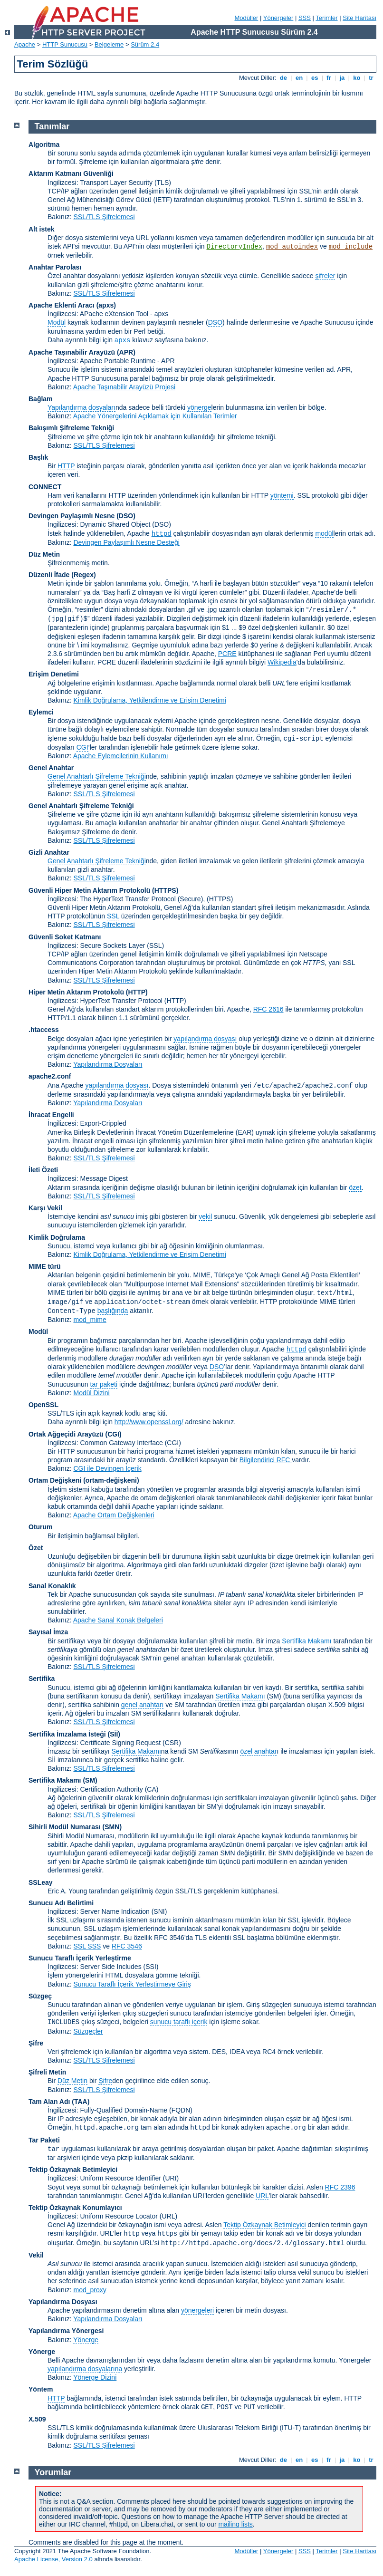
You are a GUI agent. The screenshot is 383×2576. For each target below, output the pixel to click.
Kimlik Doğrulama (57, 1237)
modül (324, 533)
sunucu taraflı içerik (179, 2022)
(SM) (90, 1780)
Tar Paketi (44, 2140)
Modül (57, 322)
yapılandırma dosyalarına (85, 2369)
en (299, 77)
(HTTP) (137, 992)
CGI (82, 747)
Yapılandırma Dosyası (63, 2302)
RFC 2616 (268, 1009)
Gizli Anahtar (49, 852)
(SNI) (159, 1911)
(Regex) (83, 575)
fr (329, 77)
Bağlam (41, 399)
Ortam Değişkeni (55, 1480)
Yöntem (41, 2389)
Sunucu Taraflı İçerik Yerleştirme (80, 1958)
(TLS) (162, 182)
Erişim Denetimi (54, 674)
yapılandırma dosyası (205, 1038)
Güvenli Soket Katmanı (65, 937)
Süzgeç (40, 1996)
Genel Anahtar (51, 768)
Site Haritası (359, 17)
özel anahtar (258, 1751)
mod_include (351, 247)
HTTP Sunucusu (64, 44)
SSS (304, 17)
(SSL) (155, 945)
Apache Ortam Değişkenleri (113, 1515)
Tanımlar (52, 126)
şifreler (325, 276)
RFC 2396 (340, 2187)
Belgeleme (109, 44)
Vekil (36, 2255)
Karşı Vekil (45, 1208)
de (283, 77)
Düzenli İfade (49, 575)
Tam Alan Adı (49, 2101)
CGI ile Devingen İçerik (107, 1468)
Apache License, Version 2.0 (53, 2559)
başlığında (112, 1310)
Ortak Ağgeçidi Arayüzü (66, 1434)
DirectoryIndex (234, 247)
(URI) (171, 2178)
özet (355, 1187)
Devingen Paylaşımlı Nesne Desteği (126, 542)
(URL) (168, 2216)
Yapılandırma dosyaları (81, 407)
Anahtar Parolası (55, 267)
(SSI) (151, 1966)
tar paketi (104, 1384)
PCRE (227, 653)
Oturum (41, 1527)
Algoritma (44, 144)
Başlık (38, 457)
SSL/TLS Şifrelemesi (103, 217)
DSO (215, 322)
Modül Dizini (91, 1393)
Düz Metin (44, 554)
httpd (162, 534)
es (314, 77)
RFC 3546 (127, 1946)
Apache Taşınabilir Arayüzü (72, 352)
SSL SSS (87, 1946)
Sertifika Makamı (306, 1641)
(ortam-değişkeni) (111, 1480)
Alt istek (41, 229)
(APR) (126, 352)
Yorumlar (53, 2472)
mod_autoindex (292, 247)
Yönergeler (278, 17)
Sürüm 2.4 (145, 44)
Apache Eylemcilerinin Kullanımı (120, 756)
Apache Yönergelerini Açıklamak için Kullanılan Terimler (155, 416)
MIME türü (45, 1266)
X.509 (37, 2419)
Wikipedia (282, 662)
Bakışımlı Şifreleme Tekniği (71, 428)
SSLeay (41, 1882)
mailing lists (235, 2524)
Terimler (326, 17)
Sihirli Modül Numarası (65, 1827)
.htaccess (44, 1029)
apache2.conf (50, 1076)
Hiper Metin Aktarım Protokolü (76, 992)
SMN (112, 1827)
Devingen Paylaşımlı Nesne (72, 516)
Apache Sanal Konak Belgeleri (118, 1620)
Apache (24, 44)
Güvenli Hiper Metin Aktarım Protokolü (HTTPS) (103, 890)
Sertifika (42, 1678)
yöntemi (282, 495)
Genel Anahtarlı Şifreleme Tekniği (97, 776)
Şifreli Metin (47, 2072)
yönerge (199, 407)
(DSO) (125, 516)
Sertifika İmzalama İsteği (67, 1734)
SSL (113, 916)
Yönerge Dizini (94, 2377)
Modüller (247, 17)
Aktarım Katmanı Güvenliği (71, 173)
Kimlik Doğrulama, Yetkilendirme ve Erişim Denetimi (149, 700)
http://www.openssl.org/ (149, 1422)
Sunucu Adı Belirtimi (61, 1903)
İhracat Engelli (51, 1115)
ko (357, 77)
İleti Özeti (43, 1170)
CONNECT (45, 487)
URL (262, 2196)
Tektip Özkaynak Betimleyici (73, 2169)
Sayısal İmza (48, 1632)
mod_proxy (89, 2290)
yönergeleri (197, 2310)
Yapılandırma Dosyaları (107, 1064)
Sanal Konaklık (52, 1586)
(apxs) (106, 305)
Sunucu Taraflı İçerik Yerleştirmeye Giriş (132, 1984)
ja (342, 77)
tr (371, 77)
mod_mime (89, 1319)
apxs (123, 340)
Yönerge (85, 2340)
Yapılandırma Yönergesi (66, 2331)
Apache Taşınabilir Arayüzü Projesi (124, 387)
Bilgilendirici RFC (265, 1460)
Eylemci (41, 712)
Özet (36, 1548)
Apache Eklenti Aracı (62, 305)
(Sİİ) (114, 1734)
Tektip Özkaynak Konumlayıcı (75, 2207)
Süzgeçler (88, 2031)
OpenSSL (43, 1405)
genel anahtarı (142, 1704)
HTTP (66, 466)
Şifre (36, 2043)
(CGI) (113, 1434)
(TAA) (80, 2101)
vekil (205, 1216)
